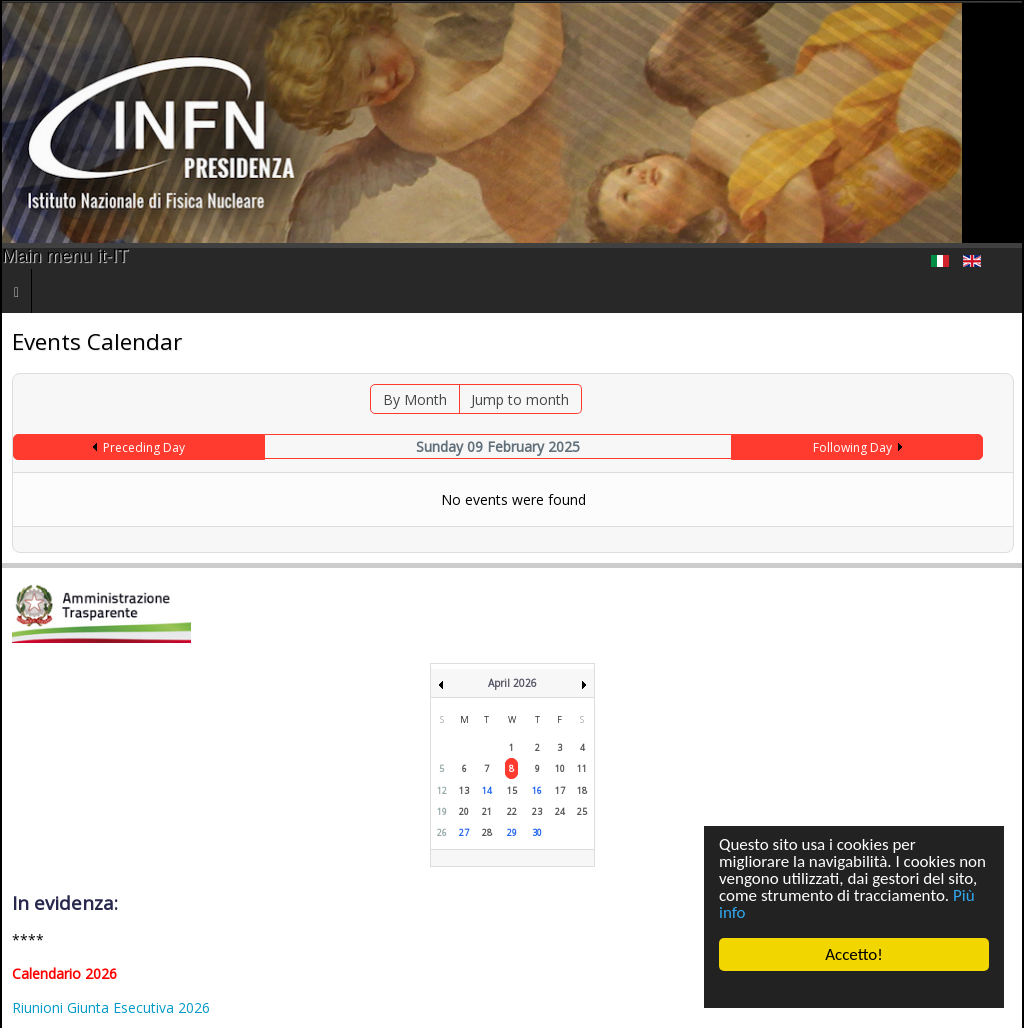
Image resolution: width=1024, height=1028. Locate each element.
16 (537, 790)
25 (582, 811)
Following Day (852, 447)
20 (464, 811)
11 (582, 768)
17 (560, 790)
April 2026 (512, 683)
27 (464, 832)
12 (442, 790)
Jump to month (520, 399)
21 (487, 811)
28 (487, 832)
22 (512, 811)
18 (582, 790)
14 (487, 790)
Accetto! (854, 954)
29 (512, 832)
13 (464, 790)
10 (560, 768)
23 (537, 811)
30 (537, 832)
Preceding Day (144, 447)
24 (560, 811)
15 (512, 790)
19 (442, 811)
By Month (415, 399)
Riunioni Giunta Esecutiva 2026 (111, 1007)
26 (442, 832)
